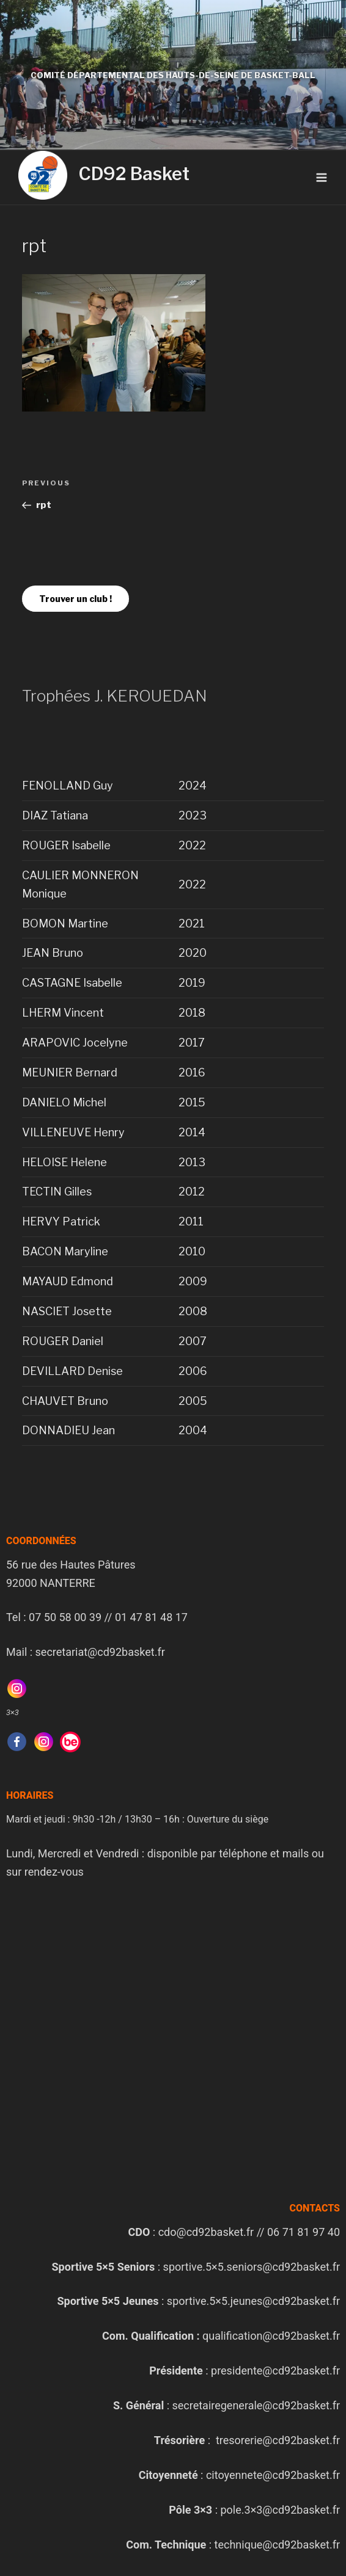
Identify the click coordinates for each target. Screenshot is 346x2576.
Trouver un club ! (75, 598)
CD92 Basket (134, 173)
